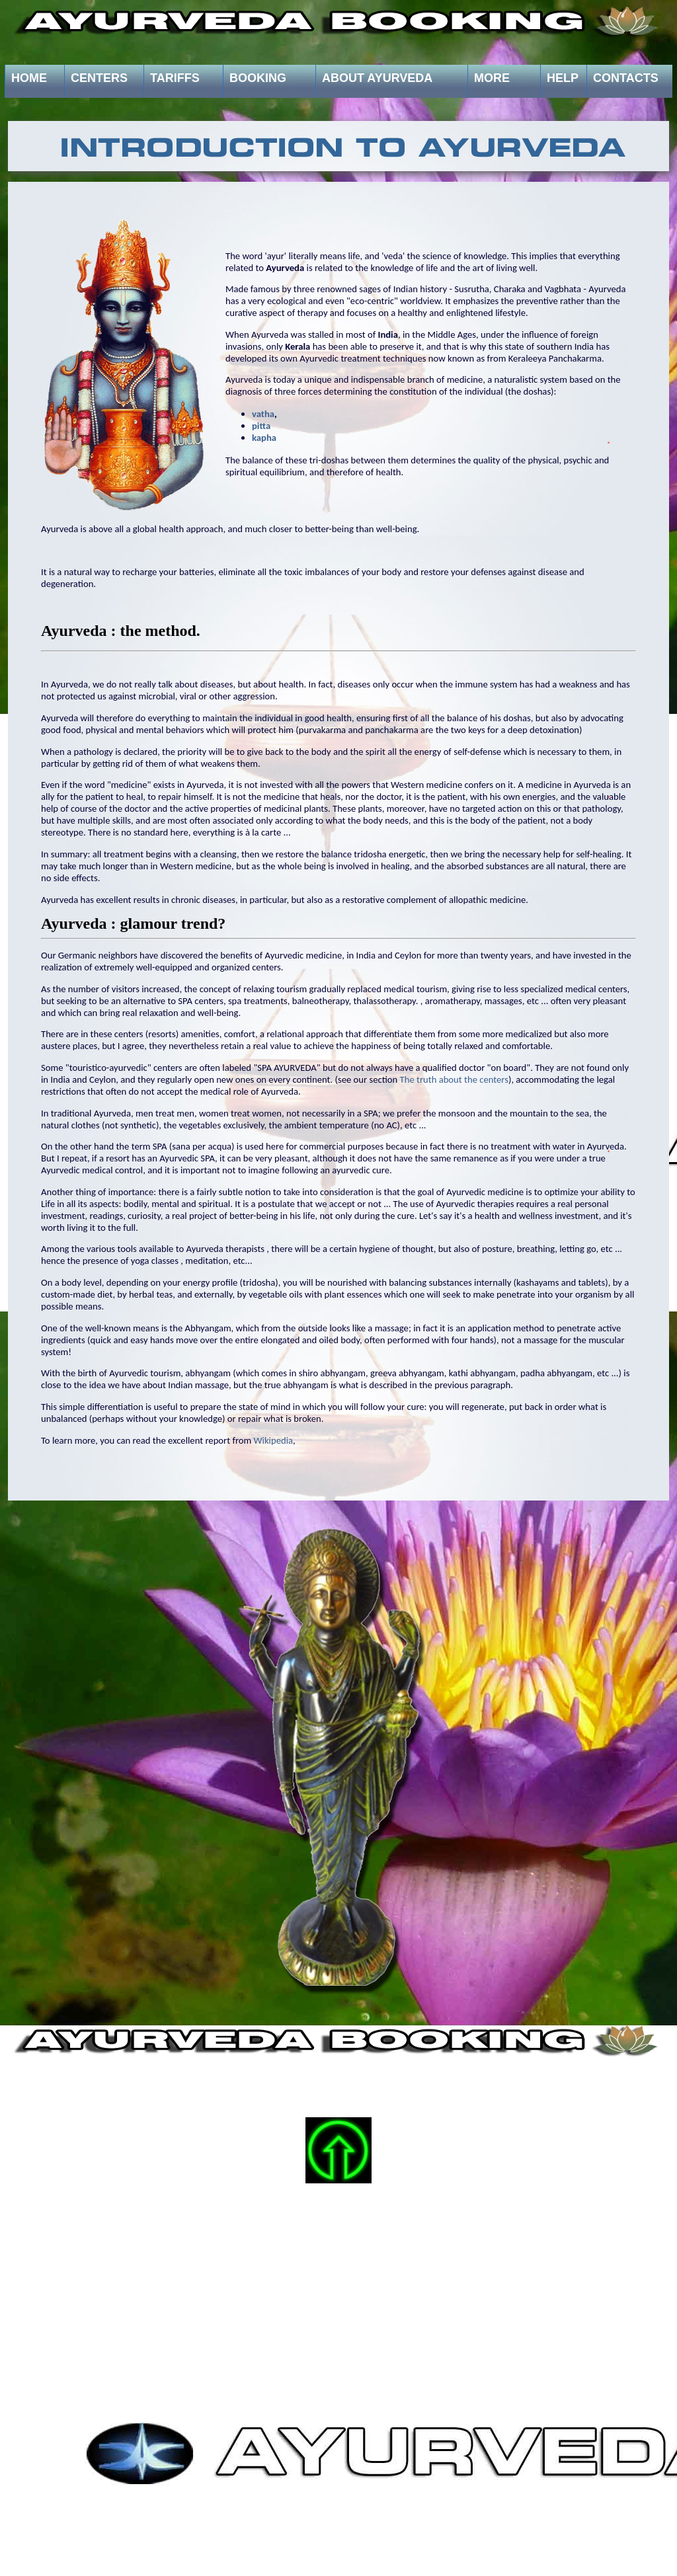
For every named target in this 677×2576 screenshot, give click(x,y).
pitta (261, 426)
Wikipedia (274, 1440)
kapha (264, 438)
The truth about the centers (454, 1079)
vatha (263, 414)
